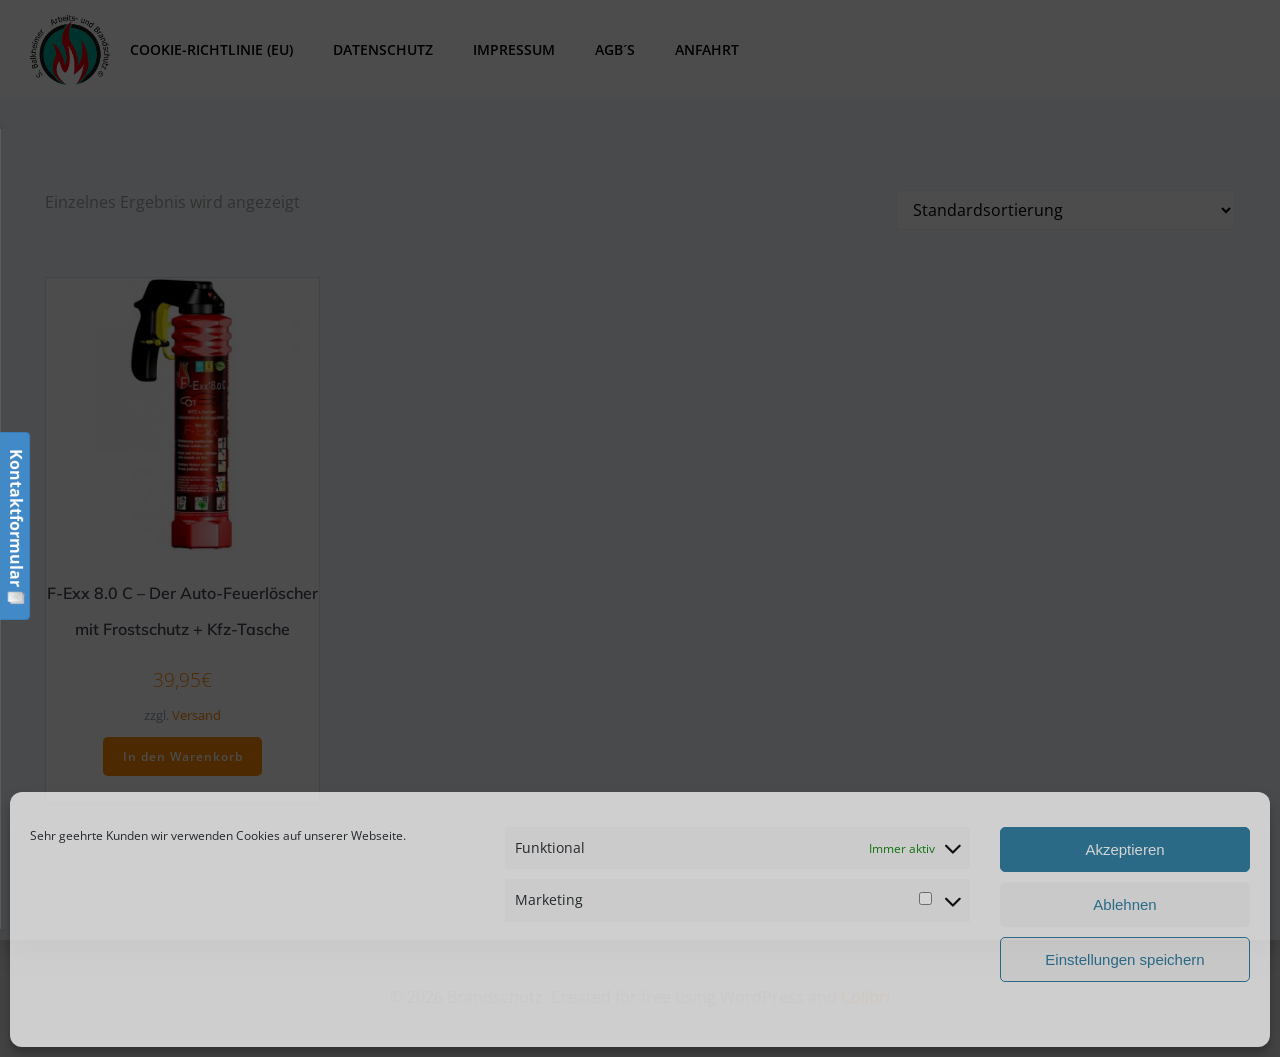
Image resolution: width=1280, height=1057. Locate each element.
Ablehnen (1124, 904)
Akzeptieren (1124, 849)
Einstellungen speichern (1124, 959)
